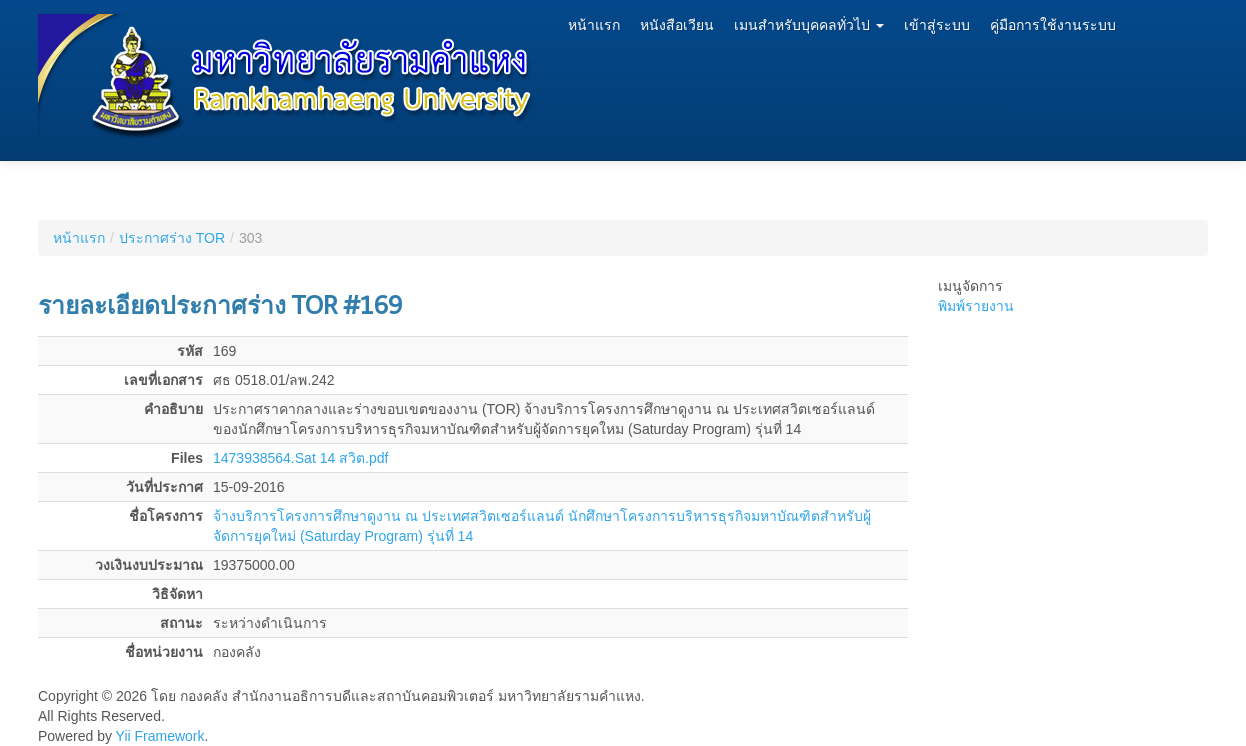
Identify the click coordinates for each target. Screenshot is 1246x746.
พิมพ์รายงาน (976, 306)
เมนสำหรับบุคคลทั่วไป (809, 25)
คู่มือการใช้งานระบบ (1053, 25)
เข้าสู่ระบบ (937, 25)
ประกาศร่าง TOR (172, 238)
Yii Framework (160, 736)
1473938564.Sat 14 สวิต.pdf (300, 458)
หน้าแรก (594, 25)
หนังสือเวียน (677, 25)
